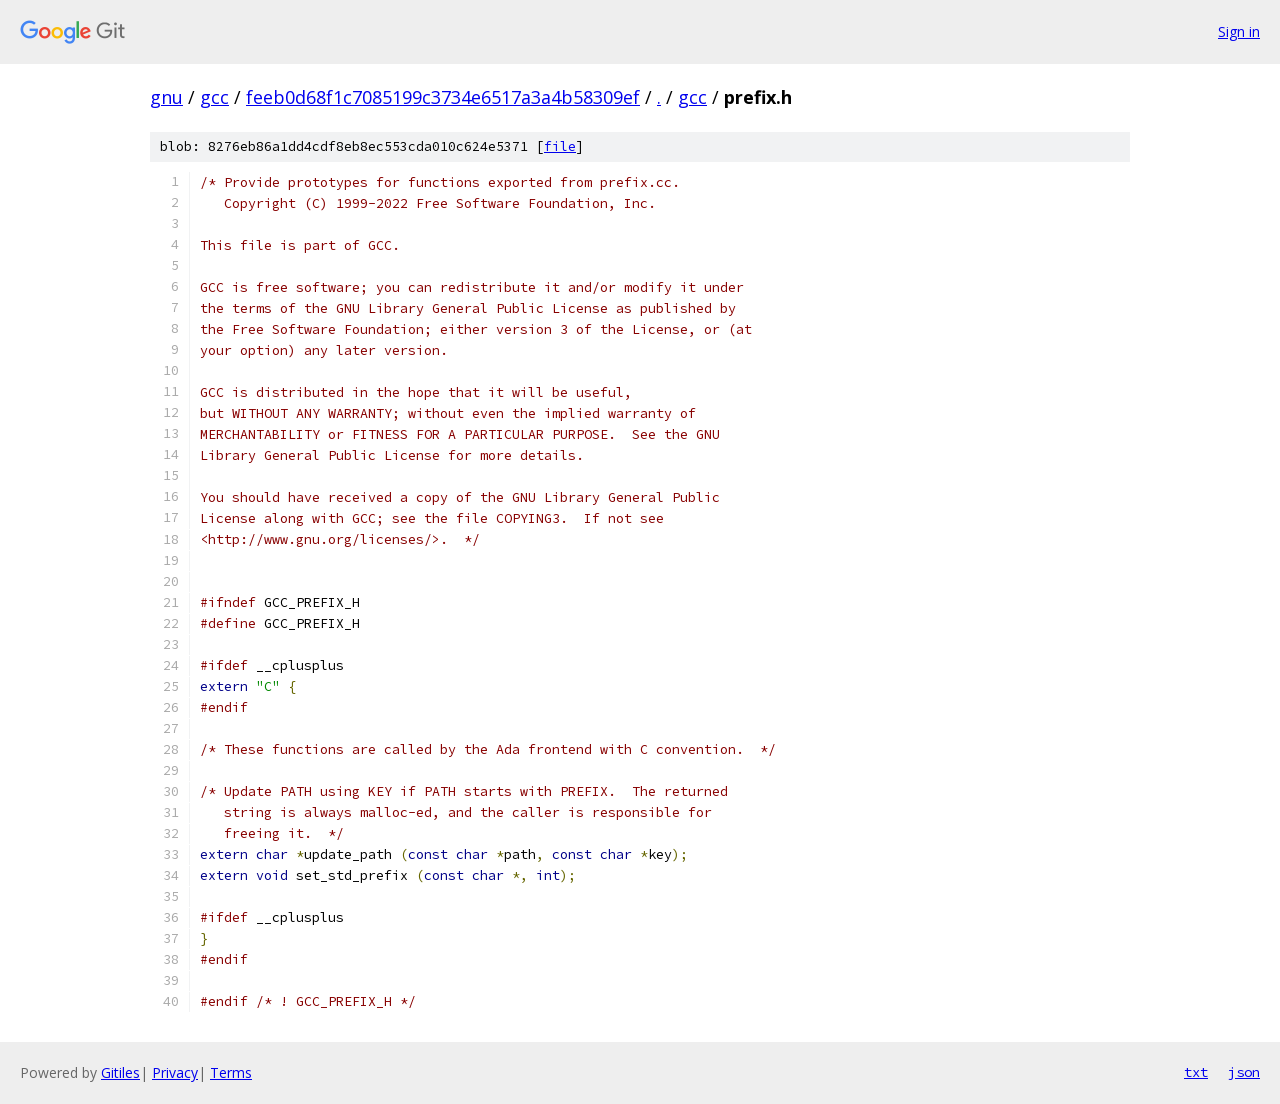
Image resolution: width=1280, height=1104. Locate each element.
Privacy (175, 1072)
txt (1196, 1072)
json (1244, 1072)
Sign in (1239, 31)
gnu (166, 97)
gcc (214, 97)
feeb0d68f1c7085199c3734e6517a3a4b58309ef (443, 97)
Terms (231, 1072)
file (560, 146)
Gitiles (120, 1072)
